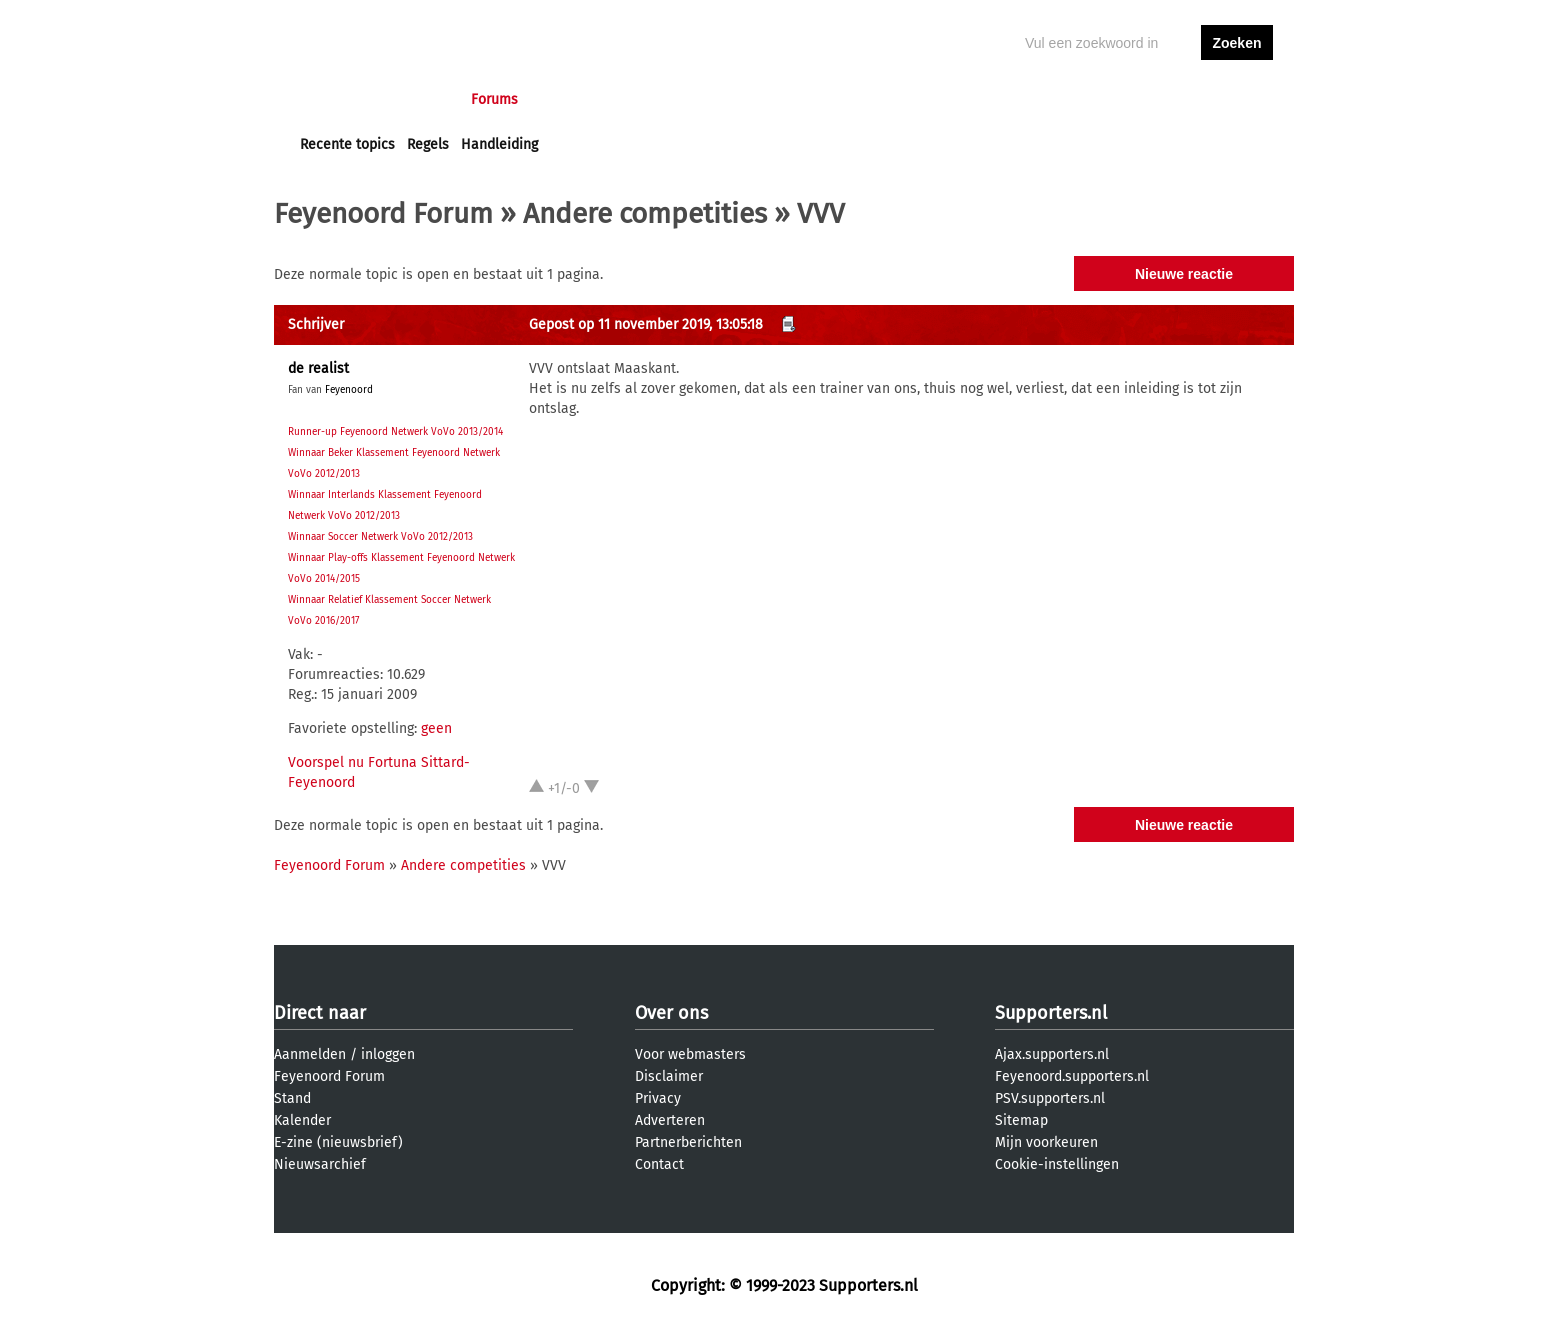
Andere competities (645, 213)
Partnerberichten (688, 1142)
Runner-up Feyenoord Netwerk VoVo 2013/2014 (395, 432)
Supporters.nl (1051, 1013)
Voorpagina (336, 99)
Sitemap (1021, 1120)
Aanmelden (310, 1054)
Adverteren (670, 1120)
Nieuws (421, 99)
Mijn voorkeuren (1046, 1142)
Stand (292, 1098)
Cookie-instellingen (1057, 1164)
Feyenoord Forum (383, 213)
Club (651, 99)
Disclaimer (669, 1076)
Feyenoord (349, 390)
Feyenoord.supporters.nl (1072, 1076)
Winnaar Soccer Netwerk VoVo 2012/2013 (380, 537)
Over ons (671, 1013)
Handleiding (499, 144)
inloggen (1160, 99)
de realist (318, 368)
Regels (428, 144)
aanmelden (1237, 99)
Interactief (577, 99)
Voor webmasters (690, 1054)
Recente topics (347, 144)
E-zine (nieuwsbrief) (338, 1142)
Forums (494, 99)
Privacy (658, 1098)
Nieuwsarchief (320, 1164)
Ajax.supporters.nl (1052, 1054)
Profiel (711, 99)
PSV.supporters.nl (1050, 1098)
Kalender (302, 1120)
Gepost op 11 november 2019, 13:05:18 (646, 324)
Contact (659, 1164)
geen (436, 728)
